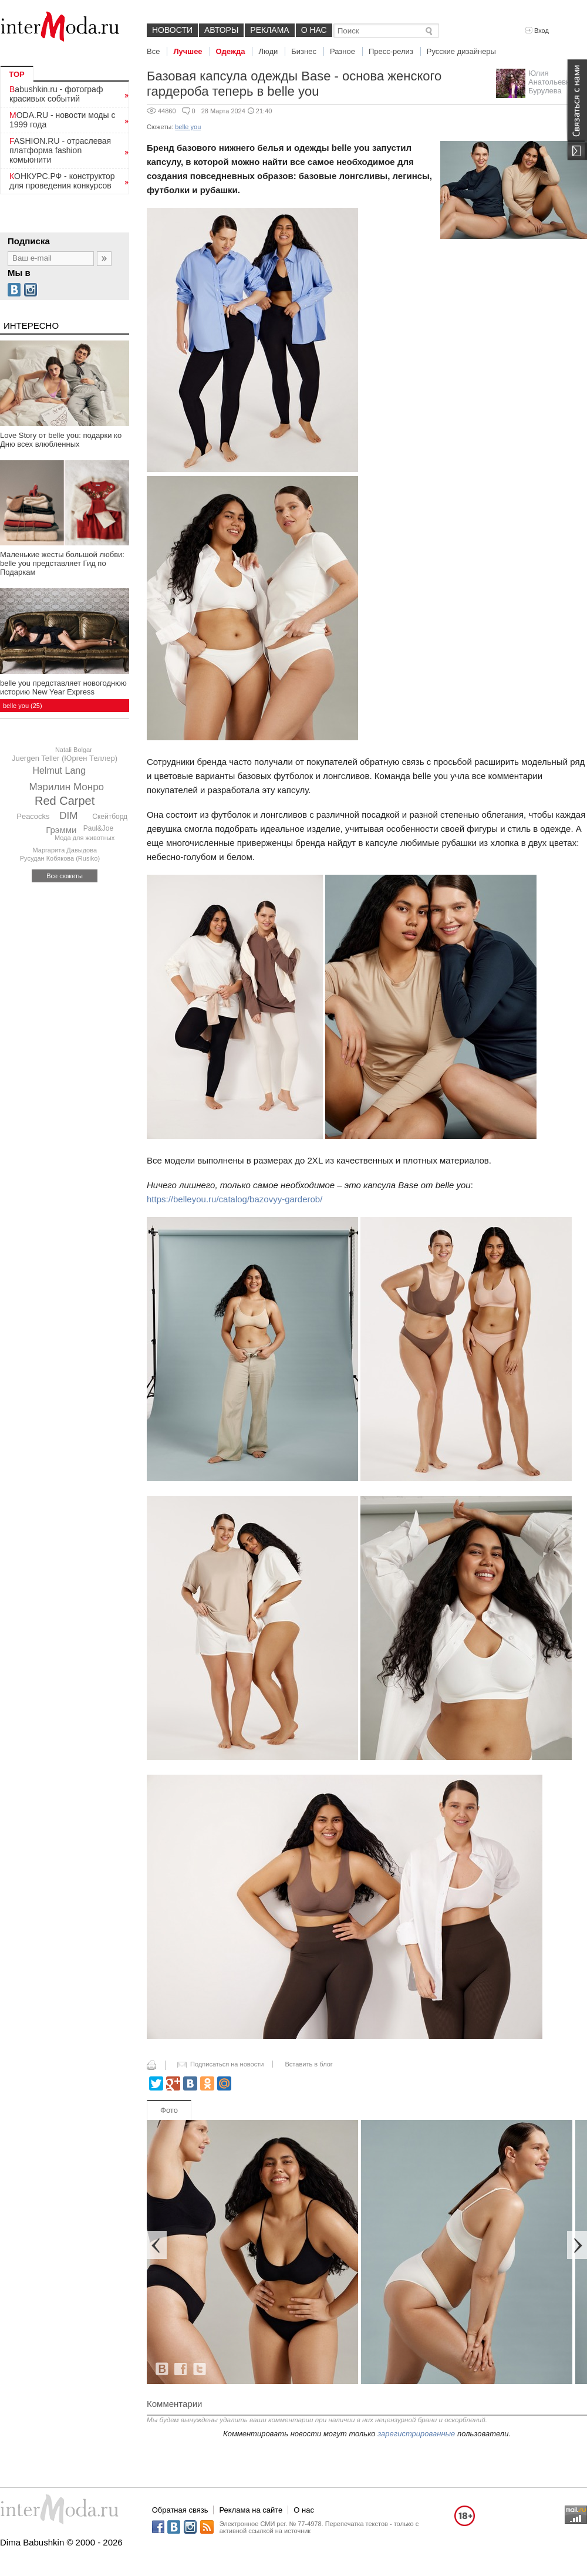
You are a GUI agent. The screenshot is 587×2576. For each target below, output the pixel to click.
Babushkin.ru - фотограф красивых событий (56, 94)
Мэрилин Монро (66, 787)
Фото (169, 2110)
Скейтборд (109, 816)
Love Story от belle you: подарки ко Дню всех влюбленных (61, 440)
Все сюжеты (64, 875)
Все (153, 51)
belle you (188, 126)
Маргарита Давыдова (65, 850)
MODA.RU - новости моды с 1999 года (62, 119)
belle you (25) (22, 705)
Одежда (230, 51)
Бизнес (303, 51)
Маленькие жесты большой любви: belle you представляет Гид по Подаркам (62, 563)
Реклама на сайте (250, 2510)
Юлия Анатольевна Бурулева (551, 82)
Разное (342, 51)
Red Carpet (65, 800)
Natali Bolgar (73, 749)
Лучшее (187, 51)
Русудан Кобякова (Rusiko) (60, 858)
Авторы (221, 30)
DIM (68, 815)
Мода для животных (84, 837)
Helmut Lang (59, 771)
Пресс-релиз (391, 51)
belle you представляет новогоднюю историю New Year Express (63, 687)
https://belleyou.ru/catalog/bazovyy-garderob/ (234, 1199)
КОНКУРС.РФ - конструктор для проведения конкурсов (62, 180)
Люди (268, 51)
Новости (172, 30)
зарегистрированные (416, 2433)
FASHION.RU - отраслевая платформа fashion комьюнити (60, 150)
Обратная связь (180, 2510)
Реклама (269, 30)
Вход (537, 30)
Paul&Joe (98, 828)
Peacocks (32, 816)
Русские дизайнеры (461, 51)
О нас (314, 30)
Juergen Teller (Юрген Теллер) (64, 758)
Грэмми (61, 830)
